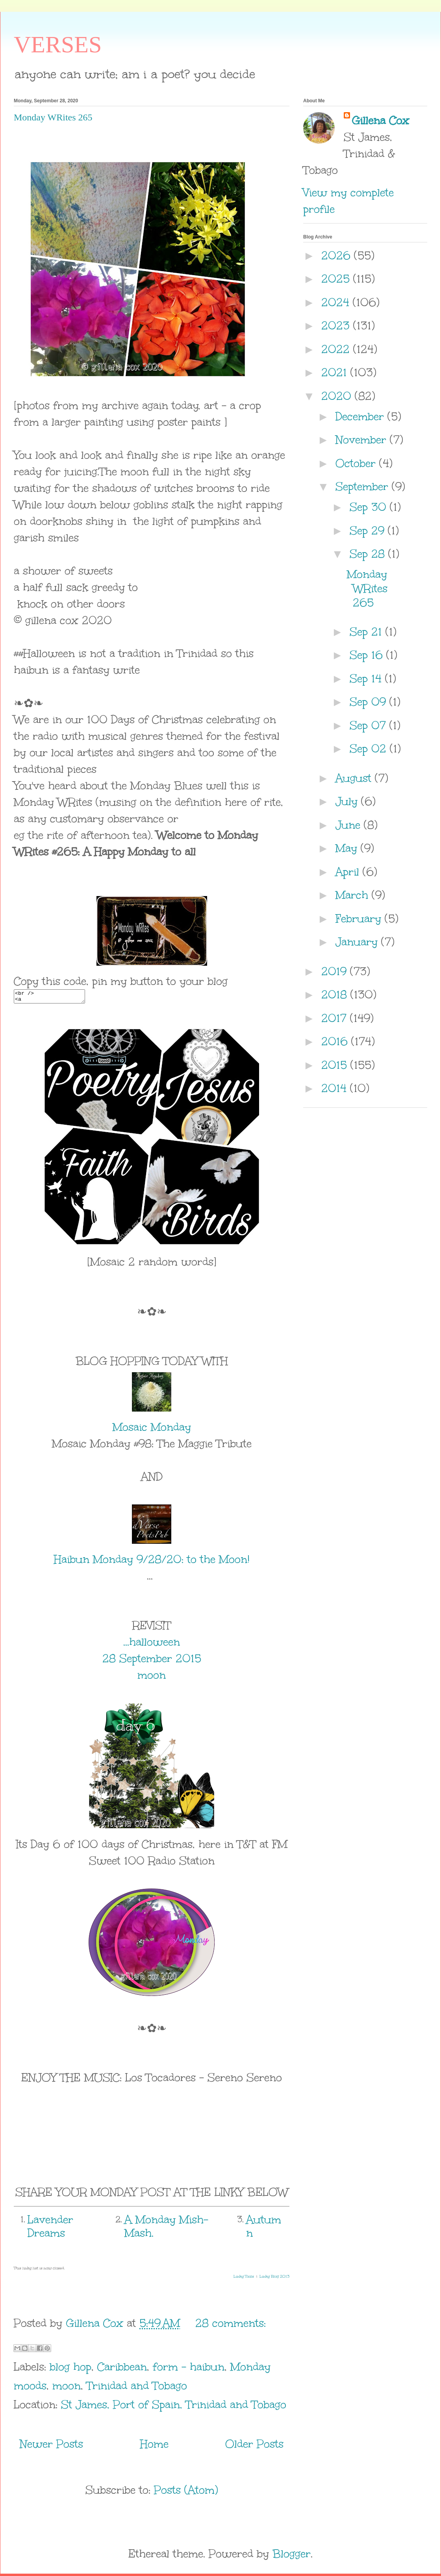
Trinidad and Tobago (137, 2388)
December (361, 416)
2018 (335, 994)
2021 (335, 372)
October (357, 463)
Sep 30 (370, 507)
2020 (338, 396)
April (349, 872)
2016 (336, 1041)
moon (151, 1677)
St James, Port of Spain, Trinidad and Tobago (173, 2407)
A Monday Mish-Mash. (166, 2229)
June (349, 825)
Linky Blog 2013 (274, 2278)
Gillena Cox (380, 120)
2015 (335, 1065)
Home (154, 2446)
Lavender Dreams (50, 2229)
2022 (337, 349)
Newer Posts (51, 2446)
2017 (335, 1018)
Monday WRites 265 (53, 117)
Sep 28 (369, 554)
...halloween (151, 1644)
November (362, 439)
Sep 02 (370, 748)
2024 (337, 302)
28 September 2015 (151, 1661)
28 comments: (230, 2325)
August (355, 778)
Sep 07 (369, 725)
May (348, 848)
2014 (335, 1088)
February (360, 918)
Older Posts (254, 2446)
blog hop (70, 2369)
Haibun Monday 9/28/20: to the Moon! (152, 1561)
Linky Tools (243, 2278)
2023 (337, 325)
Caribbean (122, 2369)
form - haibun (188, 2369)
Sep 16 (368, 655)
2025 (337, 279)
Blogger (291, 2556)
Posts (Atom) (186, 2492)
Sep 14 (367, 678)
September (363, 486)
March (353, 895)
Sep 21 (367, 632)
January (358, 942)
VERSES (58, 44)
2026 (337, 255)
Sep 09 (369, 702)
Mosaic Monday (152, 1429)
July (348, 801)
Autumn (263, 2229)
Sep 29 (369, 530)
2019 (335, 971)
